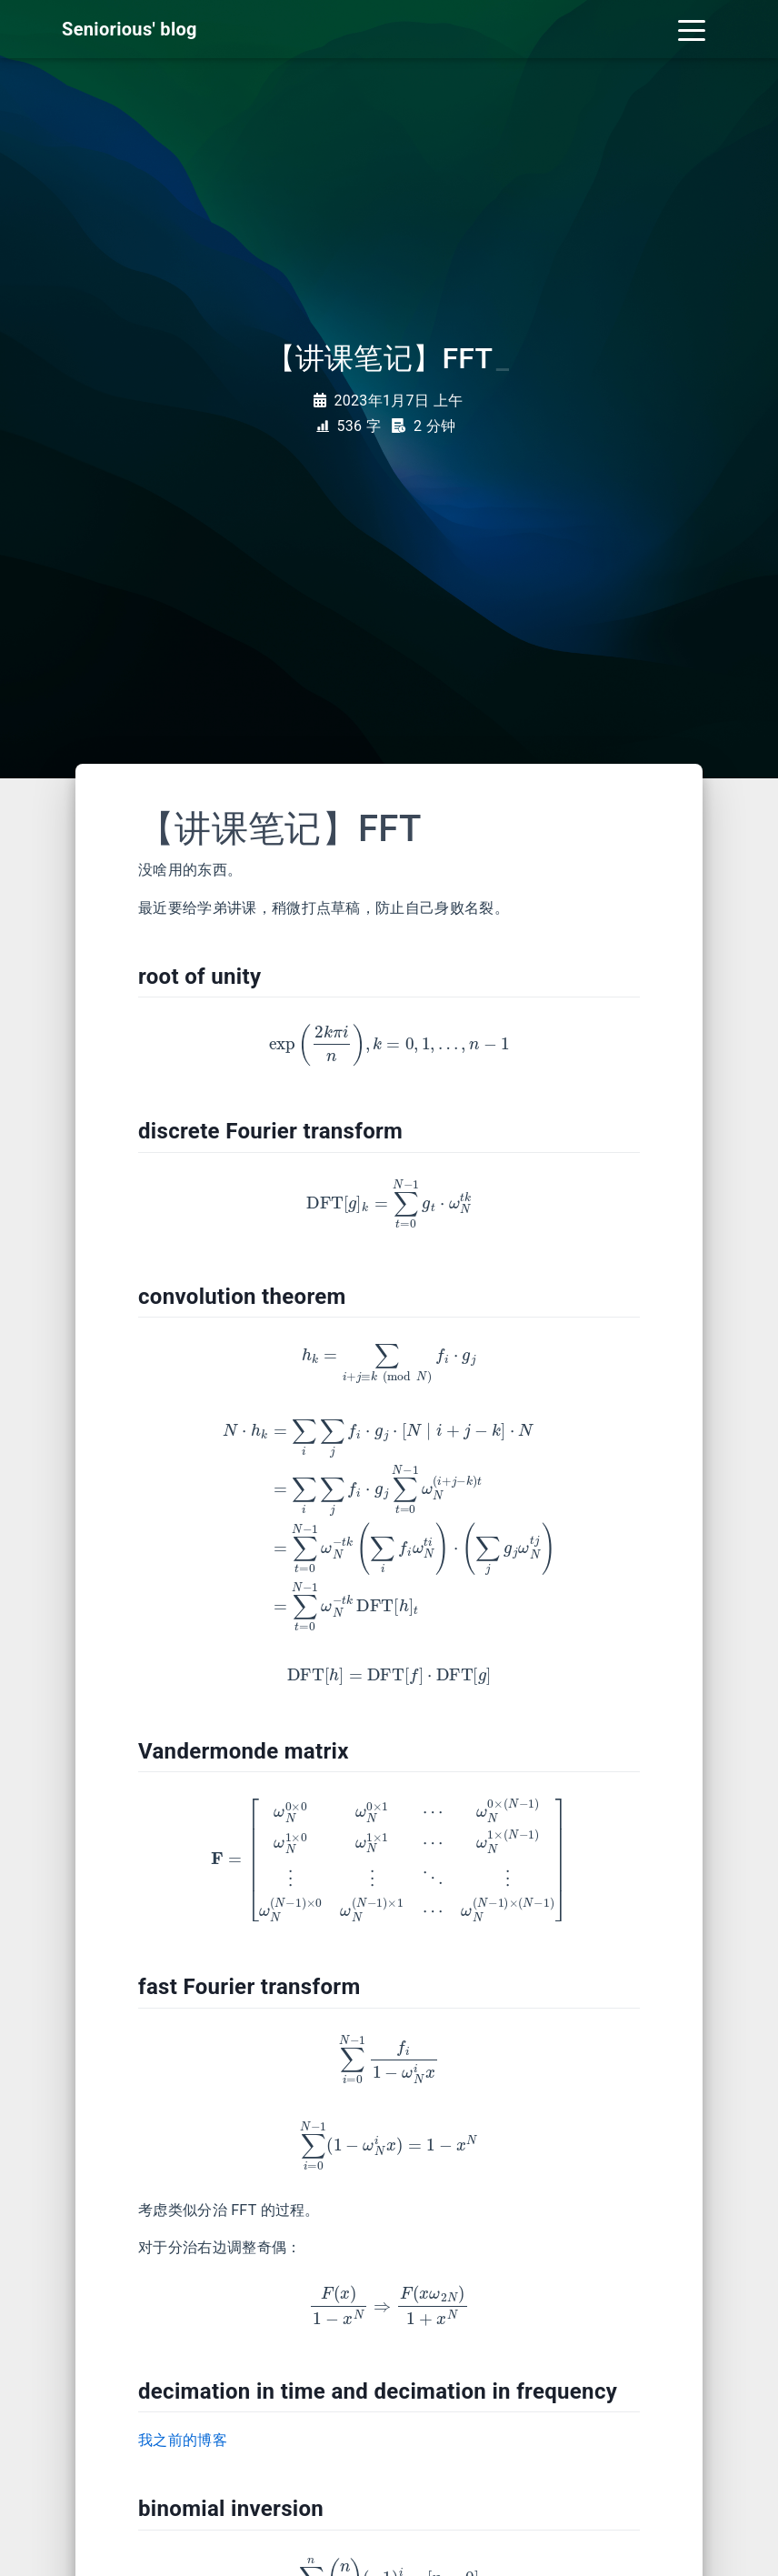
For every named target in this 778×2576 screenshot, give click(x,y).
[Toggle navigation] (691, 29)
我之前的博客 (182, 2440)
